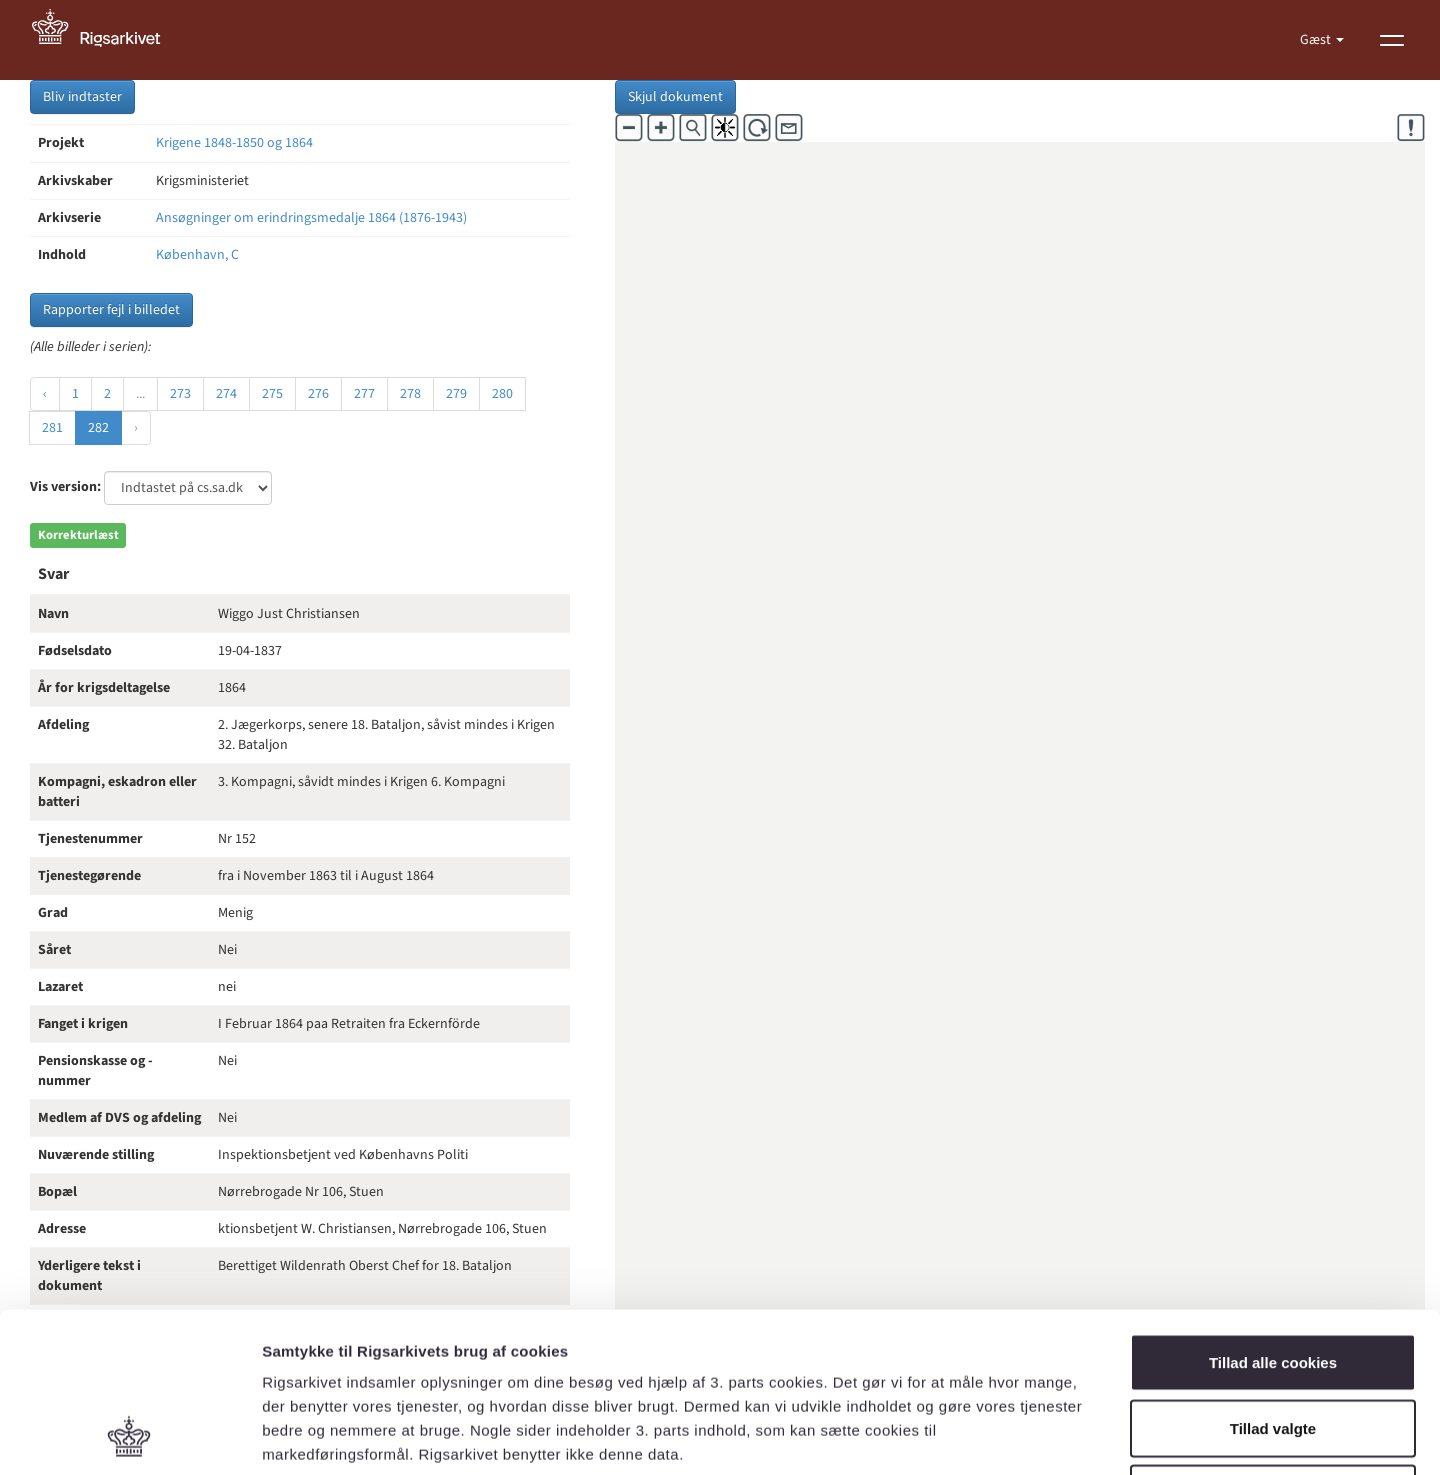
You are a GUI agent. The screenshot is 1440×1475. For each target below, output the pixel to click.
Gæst (1317, 40)
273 (180, 394)
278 (410, 394)
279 (456, 394)
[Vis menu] (1392, 40)
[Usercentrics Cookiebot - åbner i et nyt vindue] (129, 1436)
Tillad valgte (1273, 1278)
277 (364, 394)
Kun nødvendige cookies (1273, 1343)
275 (272, 394)
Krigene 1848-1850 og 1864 (234, 143)
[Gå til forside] (107, 40)
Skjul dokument (675, 97)
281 (52, 428)
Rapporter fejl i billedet (111, 310)
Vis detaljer (1039, 1435)
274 (226, 394)
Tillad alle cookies (1273, 1212)
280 (502, 394)
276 (318, 394)
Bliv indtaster (82, 97)
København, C (197, 255)
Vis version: (65, 487)
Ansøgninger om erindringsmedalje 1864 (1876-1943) (311, 218)
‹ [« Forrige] (45, 394)
